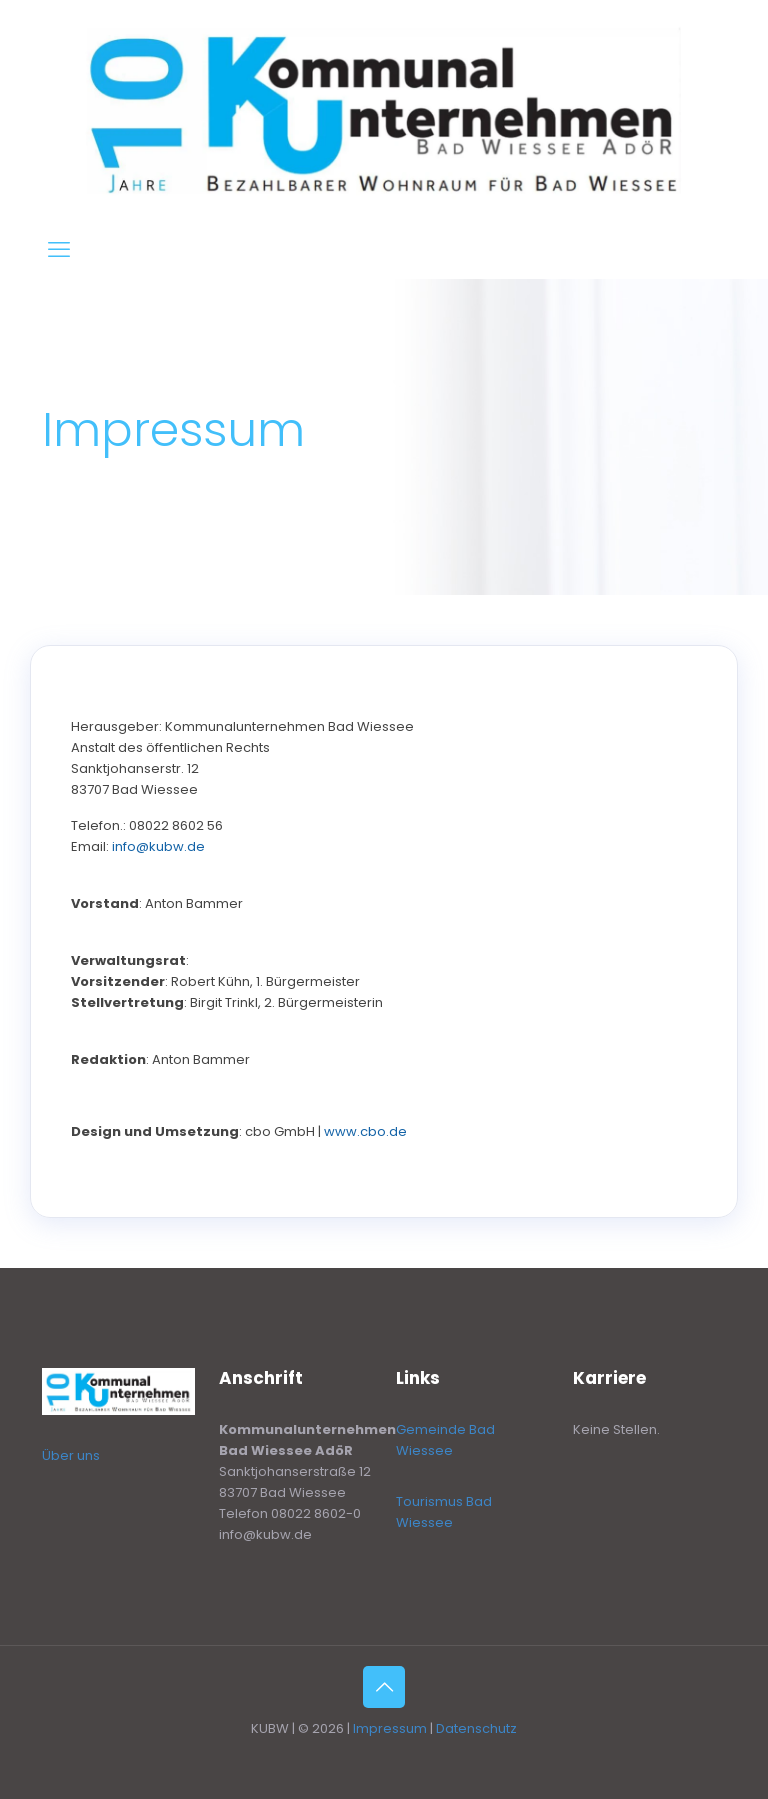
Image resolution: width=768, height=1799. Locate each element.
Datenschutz (476, 1728)
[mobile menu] (59, 250)
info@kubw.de (158, 846)
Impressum (390, 1728)
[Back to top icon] (384, 1687)
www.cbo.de (365, 1131)
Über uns (71, 1455)
